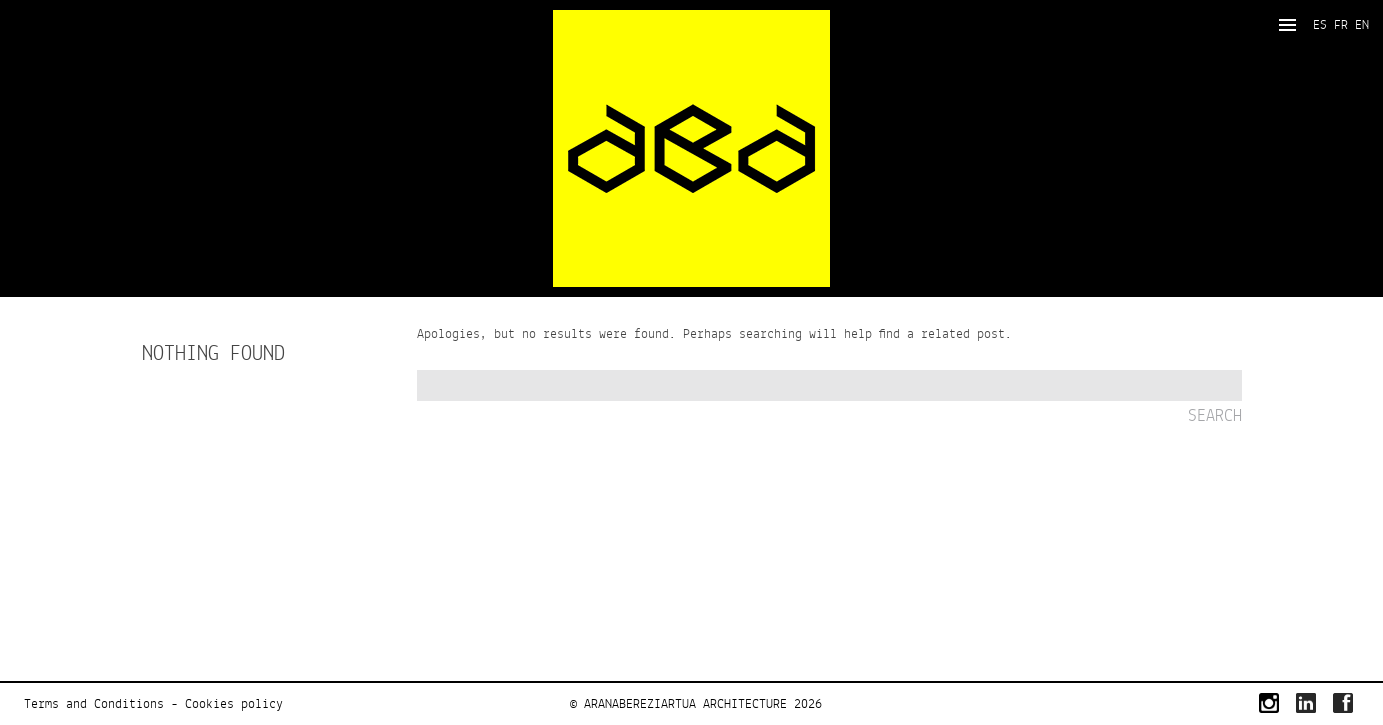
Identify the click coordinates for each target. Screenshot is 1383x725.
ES (1320, 25)
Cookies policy (234, 704)
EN (1362, 25)
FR (1341, 25)
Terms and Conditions (94, 704)
